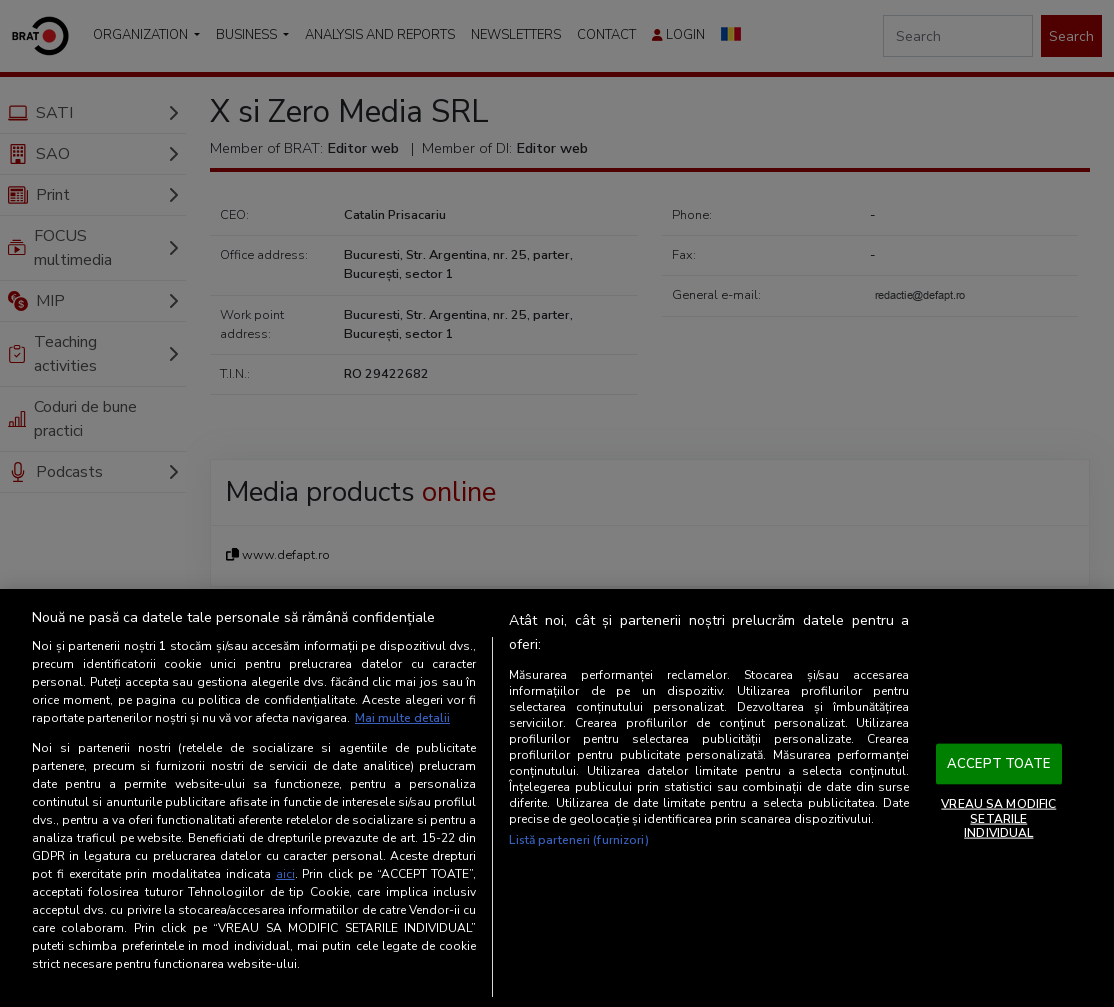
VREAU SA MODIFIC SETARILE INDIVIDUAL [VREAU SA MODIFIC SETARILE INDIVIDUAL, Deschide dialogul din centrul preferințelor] (998, 818)
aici (285, 874)
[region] (557, 798)
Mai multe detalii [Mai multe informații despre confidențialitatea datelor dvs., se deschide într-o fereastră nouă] (402, 718)
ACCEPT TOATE (999, 763)
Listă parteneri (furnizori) (578, 840)
